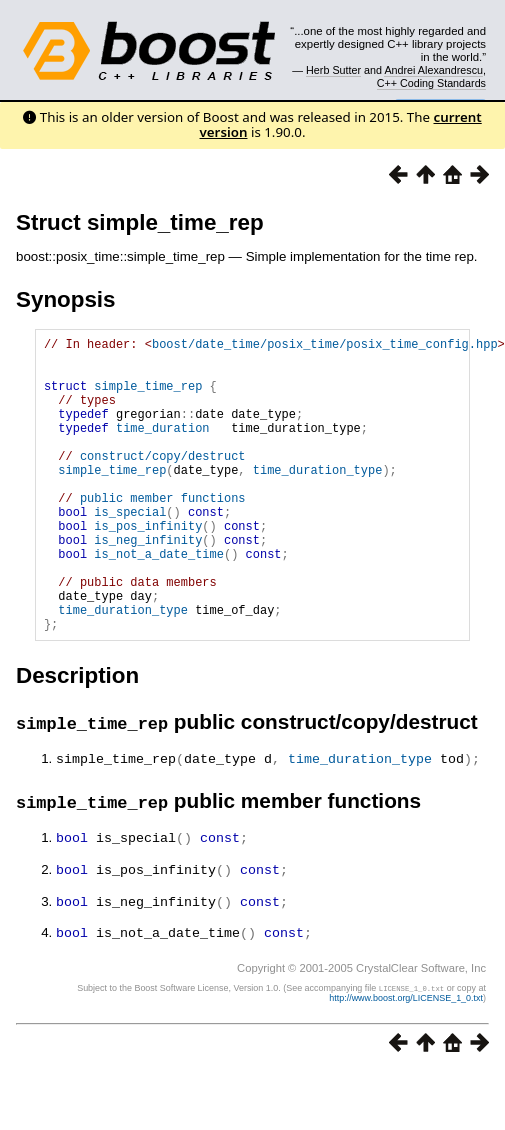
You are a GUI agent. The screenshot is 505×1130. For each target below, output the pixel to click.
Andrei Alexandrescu (433, 70)
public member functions (163, 533)
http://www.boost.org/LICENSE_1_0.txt (406, 1056)
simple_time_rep (148, 397)
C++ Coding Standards (431, 83)
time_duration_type (318, 499)
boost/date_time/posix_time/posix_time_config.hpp (325, 346)
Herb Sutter (333, 70)
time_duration (163, 448)
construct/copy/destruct (163, 482)
